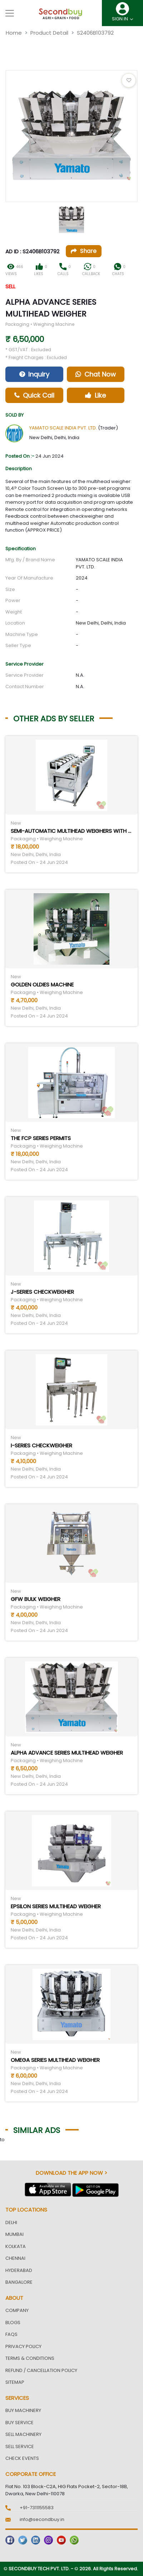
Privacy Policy (23, 2346)
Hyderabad (18, 2270)
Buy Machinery (23, 2410)
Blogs (12, 2322)
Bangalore (19, 2282)
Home (14, 32)
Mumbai (14, 2234)
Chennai (15, 2258)
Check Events (22, 2458)
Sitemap (14, 2382)
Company (17, 2310)
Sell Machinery (23, 2434)
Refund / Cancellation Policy (41, 2370)
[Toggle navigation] (9, 13)
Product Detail (49, 32)
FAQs (11, 2334)
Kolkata (15, 2246)
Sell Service (19, 2446)
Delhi (11, 2222)
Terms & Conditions (29, 2358)
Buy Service (19, 2422)
